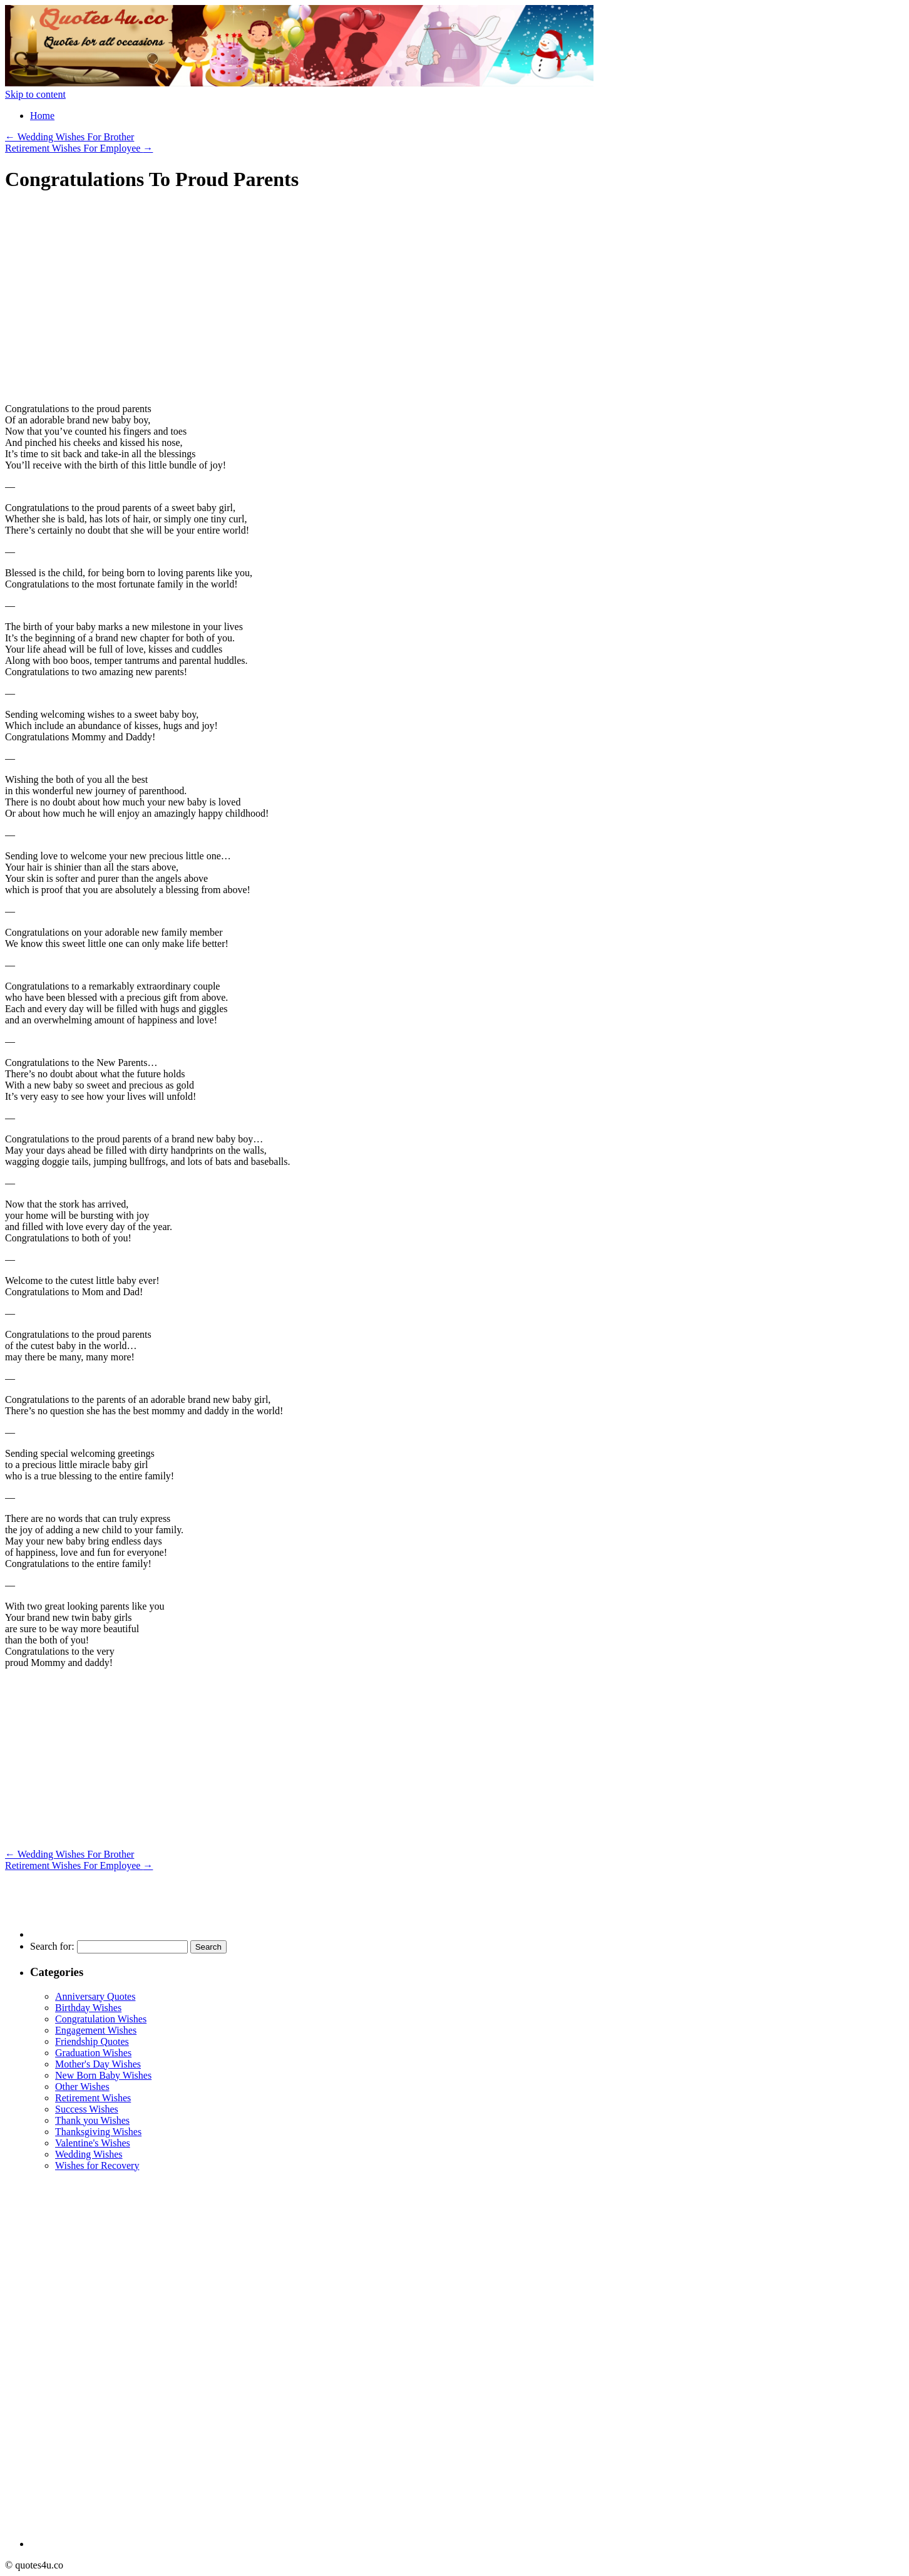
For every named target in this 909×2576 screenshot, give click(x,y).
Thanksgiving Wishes (98, 2131)
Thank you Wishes (92, 2120)
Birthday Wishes (88, 2007)
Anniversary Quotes (95, 1996)
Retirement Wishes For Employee (79, 148)
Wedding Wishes (89, 2154)
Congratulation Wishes (100, 2019)
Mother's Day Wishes (98, 2064)
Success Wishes (86, 2109)
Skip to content (35, 94)
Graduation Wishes (93, 2052)
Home (42, 115)
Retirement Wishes (93, 2097)
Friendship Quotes (92, 2041)
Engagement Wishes (95, 2030)
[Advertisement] (110, 303)
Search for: (52, 1946)
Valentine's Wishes (92, 2143)
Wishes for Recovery (97, 2165)
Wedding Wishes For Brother (69, 137)
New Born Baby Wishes (103, 2075)
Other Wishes (82, 2086)
